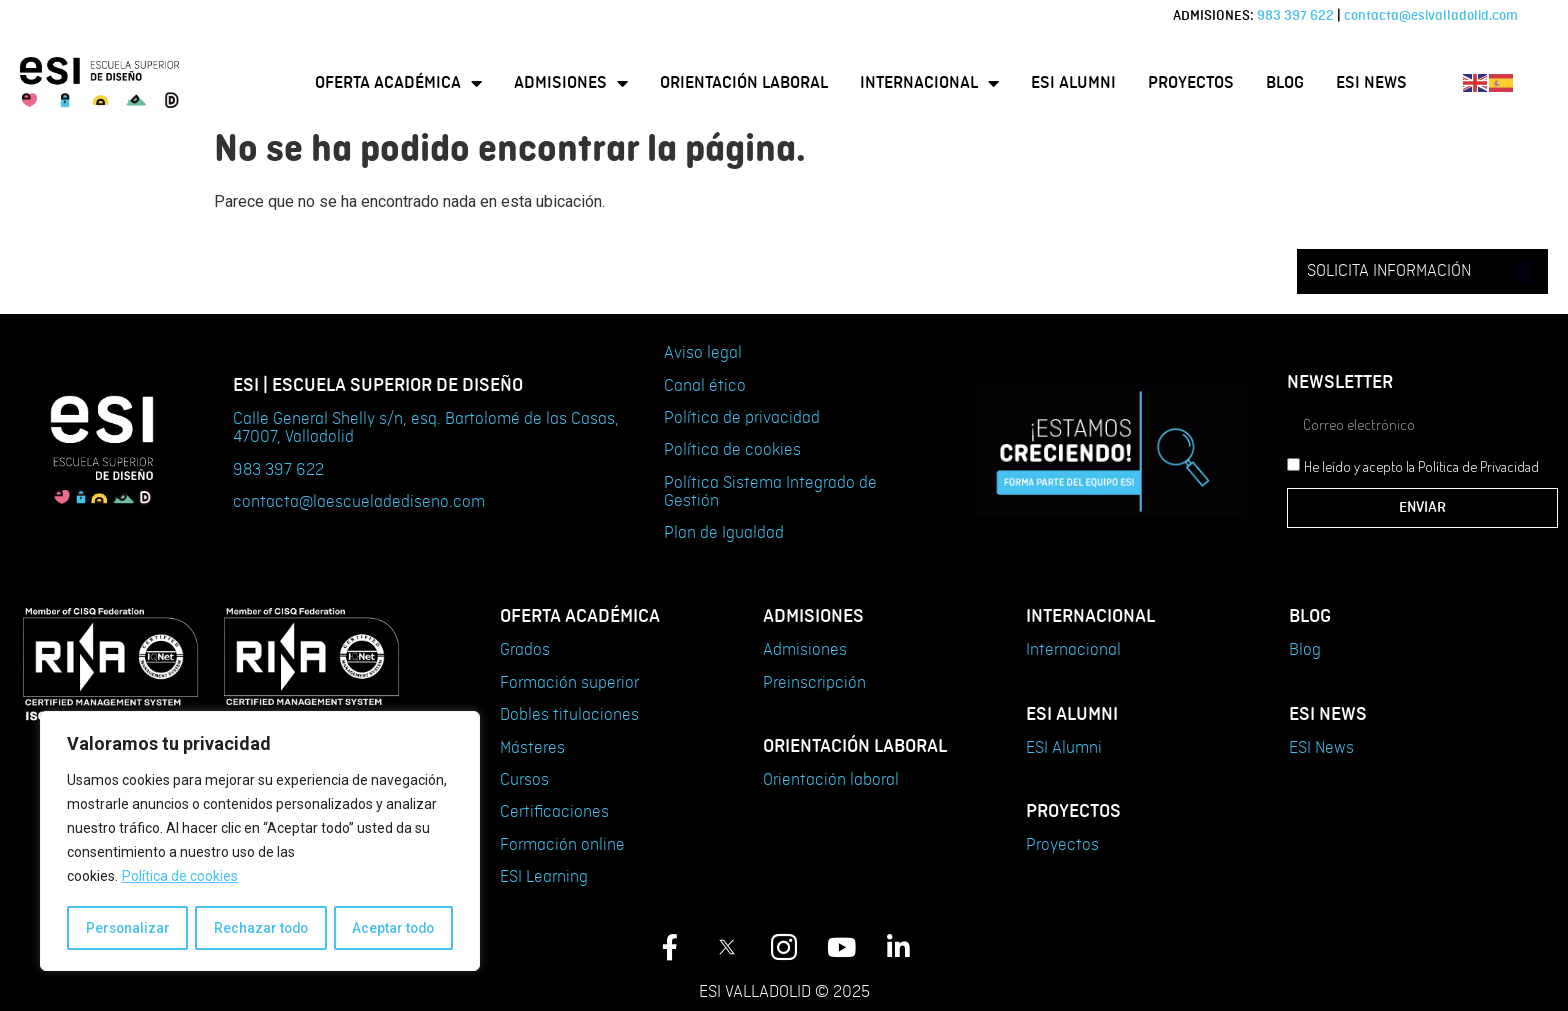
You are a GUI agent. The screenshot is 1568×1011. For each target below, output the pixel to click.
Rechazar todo (260, 928)
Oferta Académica (398, 83)
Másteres (532, 748)
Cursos (524, 780)
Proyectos (1191, 83)
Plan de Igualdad (724, 533)
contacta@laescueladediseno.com (359, 502)
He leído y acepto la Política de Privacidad (1421, 467)
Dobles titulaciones (569, 715)
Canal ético (705, 386)
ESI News (1371, 83)
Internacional (929, 83)
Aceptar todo (393, 928)
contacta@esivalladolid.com (1431, 15)
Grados (525, 650)
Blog (1285, 83)
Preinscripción (814, 683)
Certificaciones (554, 812)
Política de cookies (180, 878)
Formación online (562, 845)
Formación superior (569, 683)
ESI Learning (544, 877)
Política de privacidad (742, 418)
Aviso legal (703, 353)
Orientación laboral (744, 83)
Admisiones (571, 83)
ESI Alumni (1073, 83)
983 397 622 (1295, 15)
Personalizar (127, 928)
